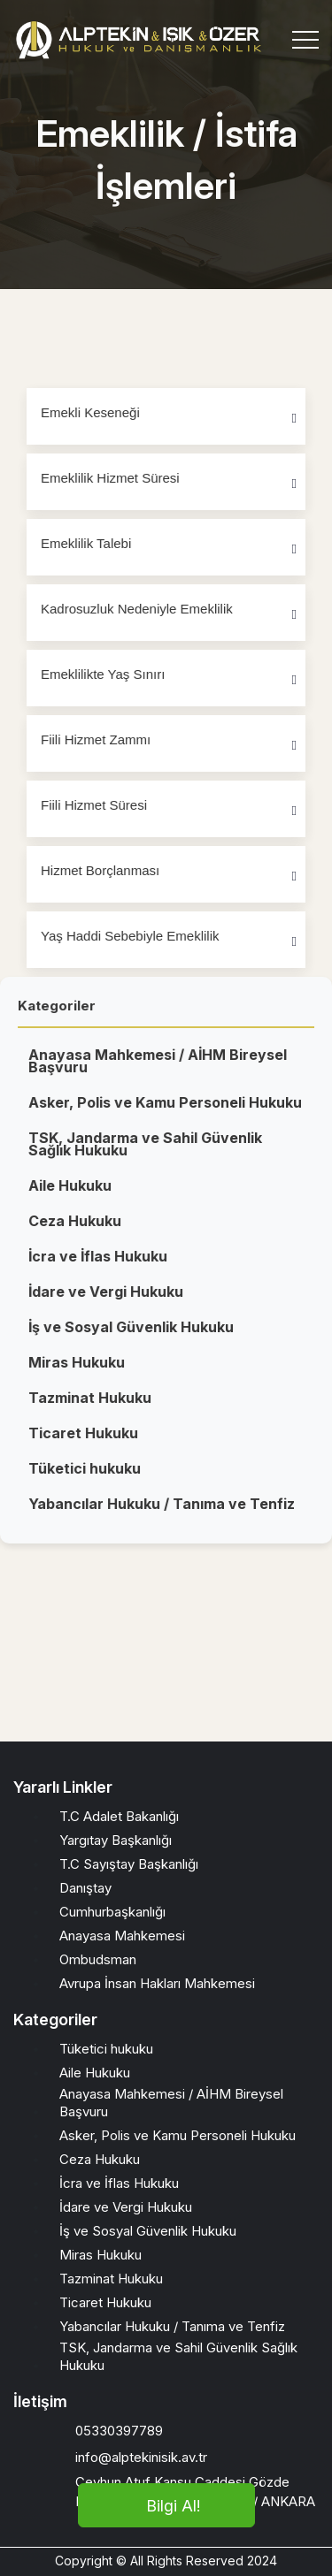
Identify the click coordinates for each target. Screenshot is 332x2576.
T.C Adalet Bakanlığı (119, 1816)
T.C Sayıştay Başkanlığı (128, 1864)
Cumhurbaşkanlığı (112, 1911)
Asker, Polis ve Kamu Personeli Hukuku (165, 1112)
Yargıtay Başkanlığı (115, 1840)
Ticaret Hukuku (83, 1443)
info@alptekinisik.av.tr (141, 2457)
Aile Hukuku (70, 1195)
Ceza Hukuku (74, 1230)
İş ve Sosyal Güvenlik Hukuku (131, 1336)
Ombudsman (97, 1959)
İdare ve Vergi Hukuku (105, 1301)
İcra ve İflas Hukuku (97, 1266)
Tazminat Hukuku (89, 1407)
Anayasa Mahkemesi (122, 1935)
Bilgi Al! (173, 2505)
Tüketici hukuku (84, 1478)
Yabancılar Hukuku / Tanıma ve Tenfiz (161, 1513)
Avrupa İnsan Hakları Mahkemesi (157, 1983)
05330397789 (119, 2430)
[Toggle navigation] (305, 40)
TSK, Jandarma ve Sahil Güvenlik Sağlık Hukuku (145, 1154)
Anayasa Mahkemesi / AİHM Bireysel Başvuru (157, 1071)
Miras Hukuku (76, 1372)
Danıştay (85, 1887)
